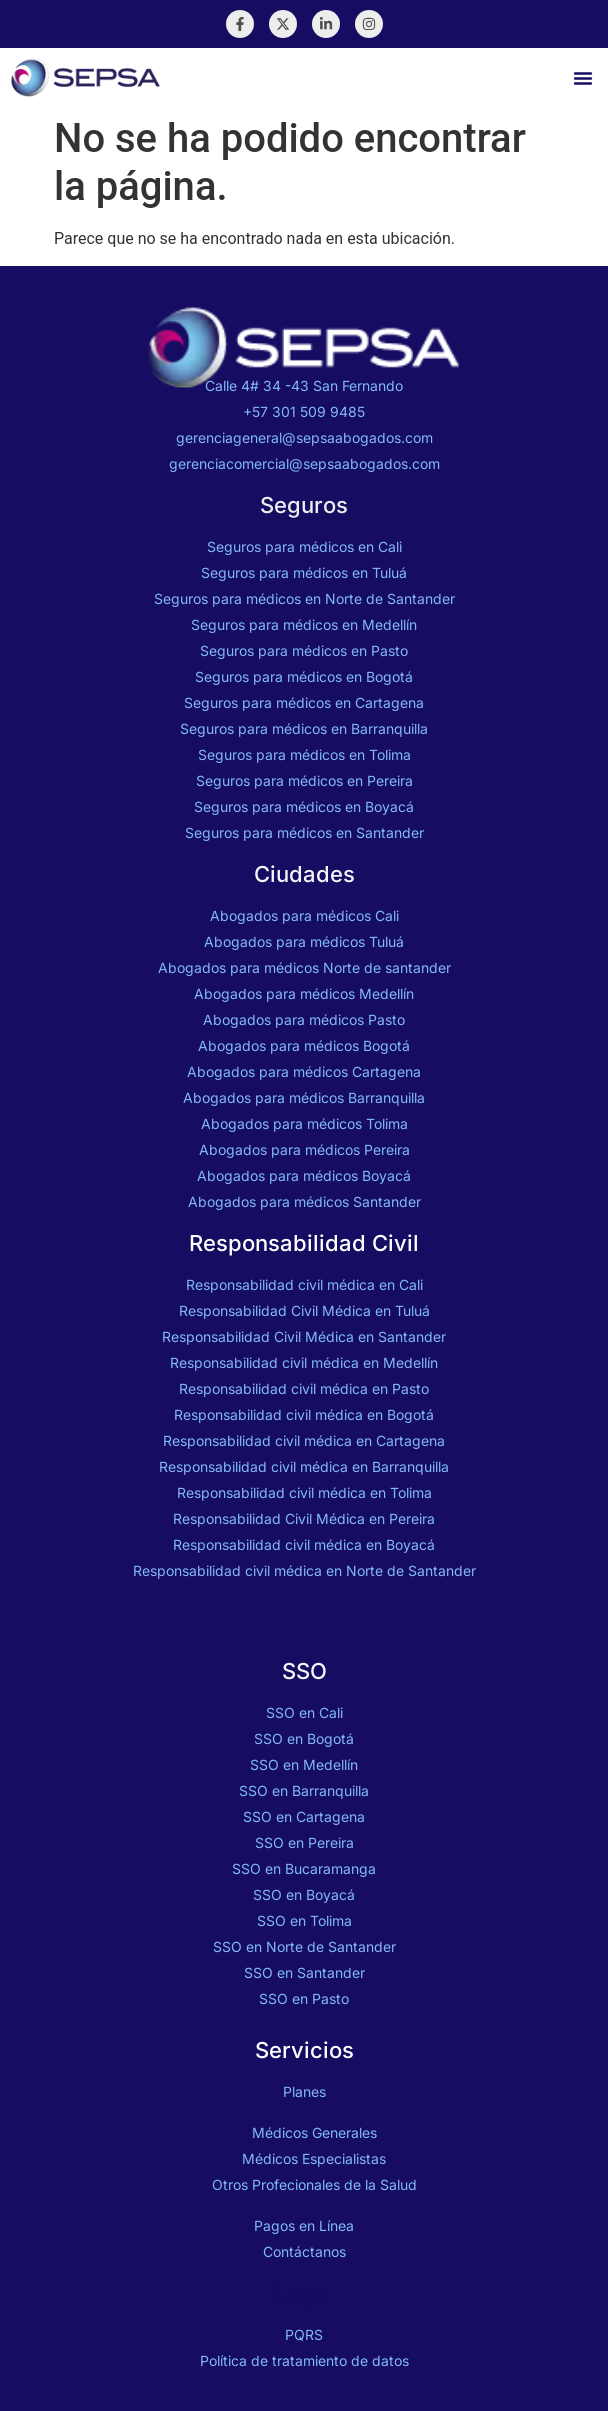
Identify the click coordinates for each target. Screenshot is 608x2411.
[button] (583, 78)
